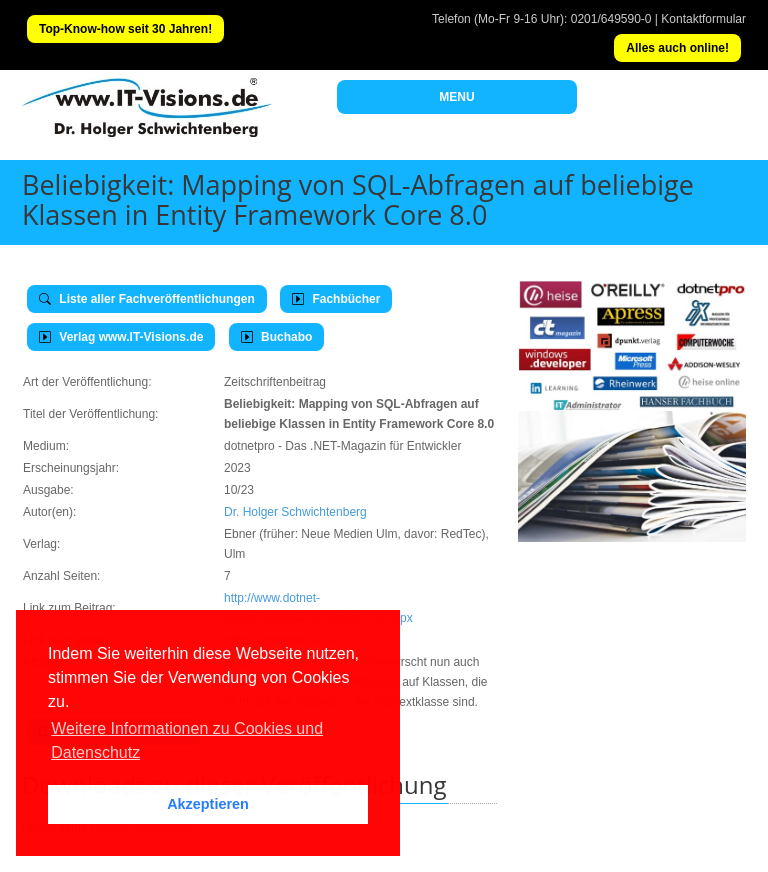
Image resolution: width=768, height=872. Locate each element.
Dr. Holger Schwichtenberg (295, 512)
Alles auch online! (677, 48)
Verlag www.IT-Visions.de (121, 337)
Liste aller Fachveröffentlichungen (147, 299)
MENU (456, 97)
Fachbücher (336, 299)
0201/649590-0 (611, 19)
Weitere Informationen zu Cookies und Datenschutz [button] (187, 740)
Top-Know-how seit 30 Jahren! (125, 29)
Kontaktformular (703, 19)
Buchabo (277, 337)
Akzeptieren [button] (208, 804)
